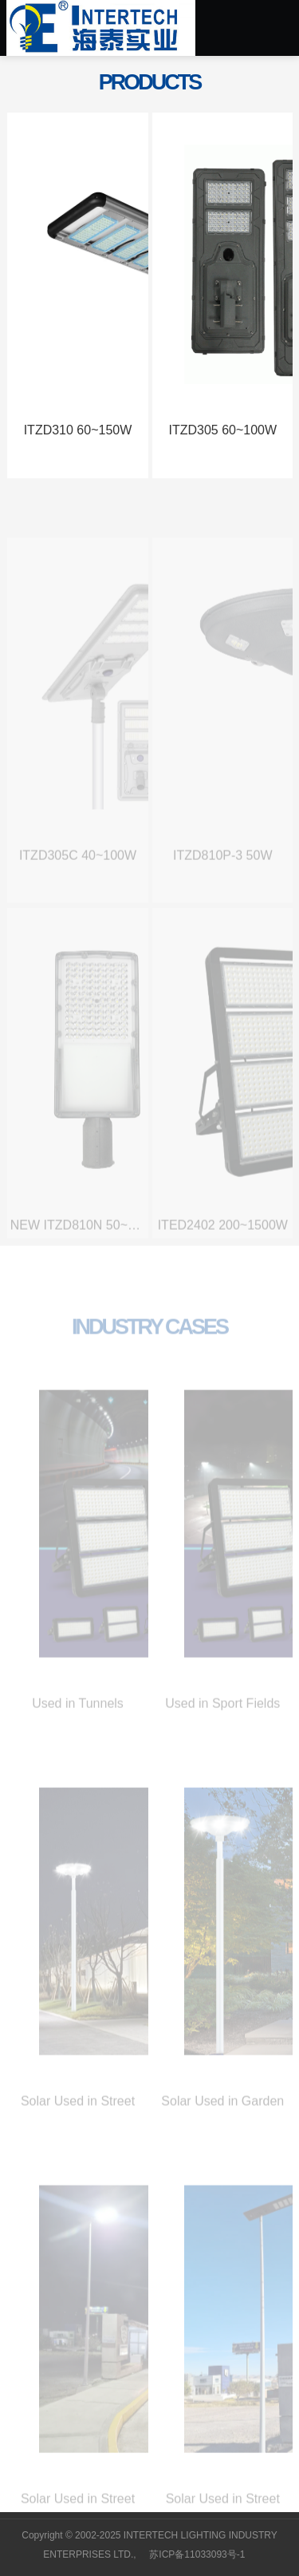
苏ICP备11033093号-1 (197, 2554)
